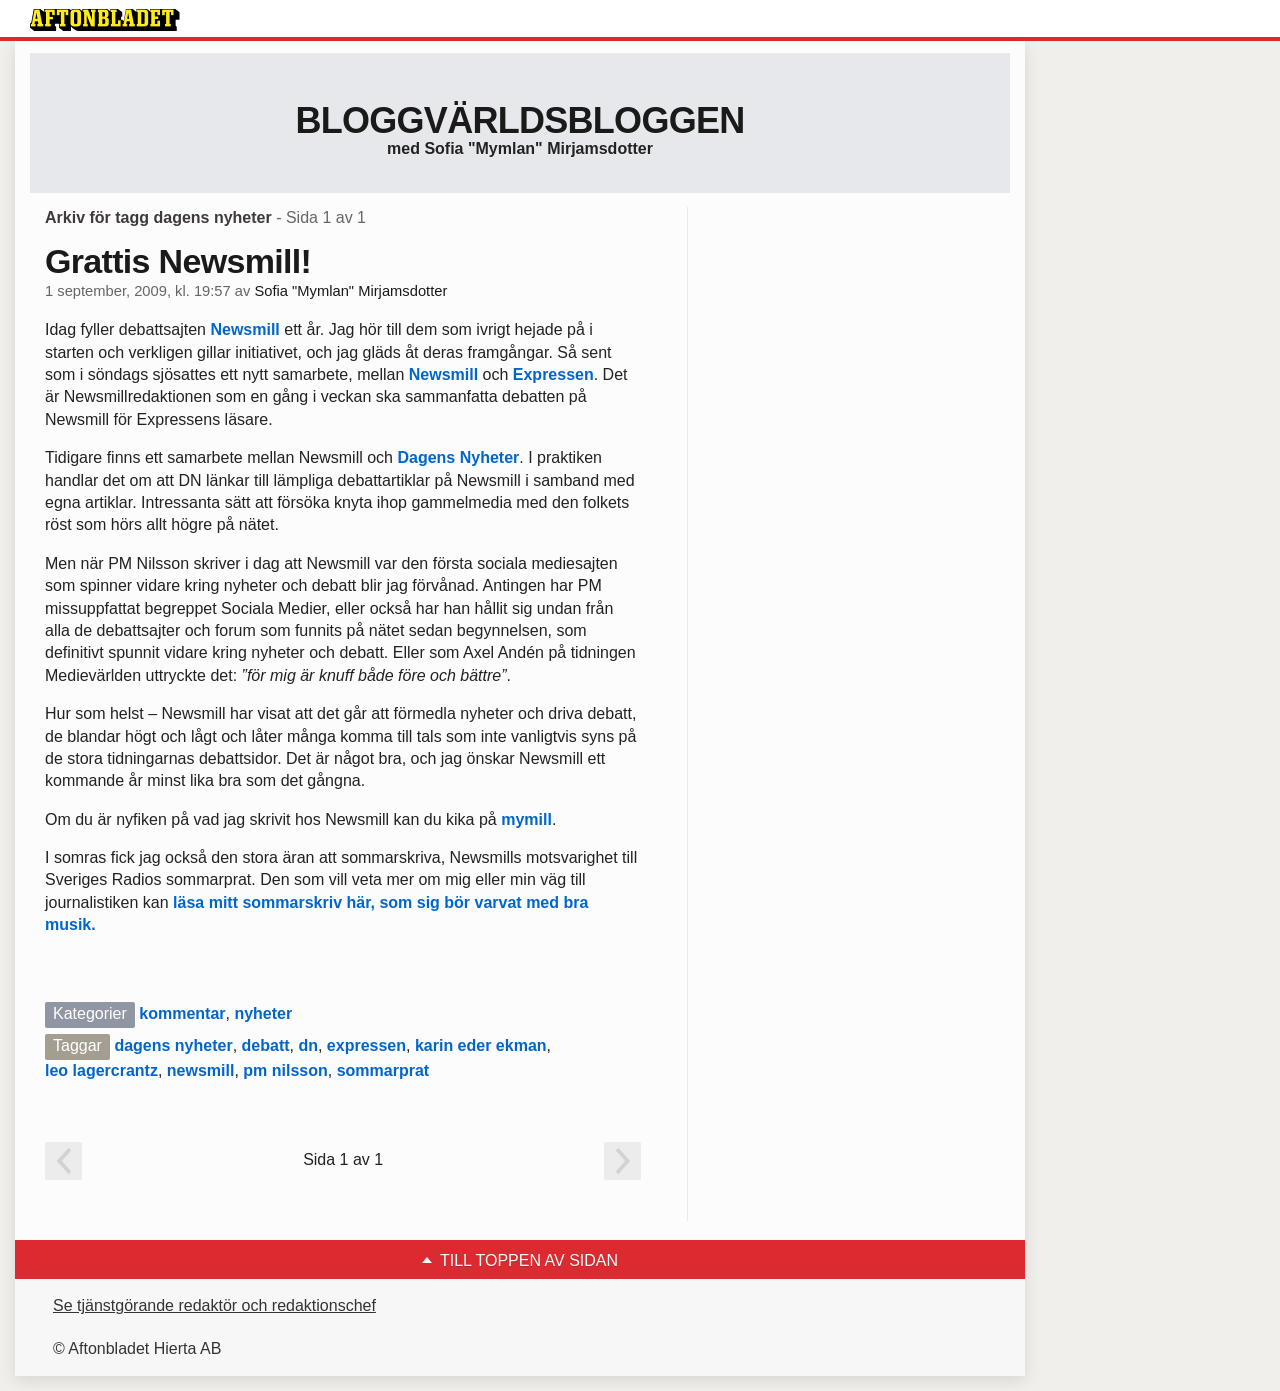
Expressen (553, 374)
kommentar (182, 1013)
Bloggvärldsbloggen (519, 120)
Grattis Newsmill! (178, 261)
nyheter (263, 1013)
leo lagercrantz (101, 1070)
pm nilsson (285, 1070)
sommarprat (383, 1070)
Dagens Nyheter (458, 457)
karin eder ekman (481, 1045)
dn (308, 1045)
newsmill (201, 1070)
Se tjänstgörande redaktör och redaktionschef (214, 1305)
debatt (266, 1045)
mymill (526, 819)
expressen (366, 1045)
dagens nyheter (173, 1045)
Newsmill (244, 329)
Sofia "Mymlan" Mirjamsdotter (350, 291)
